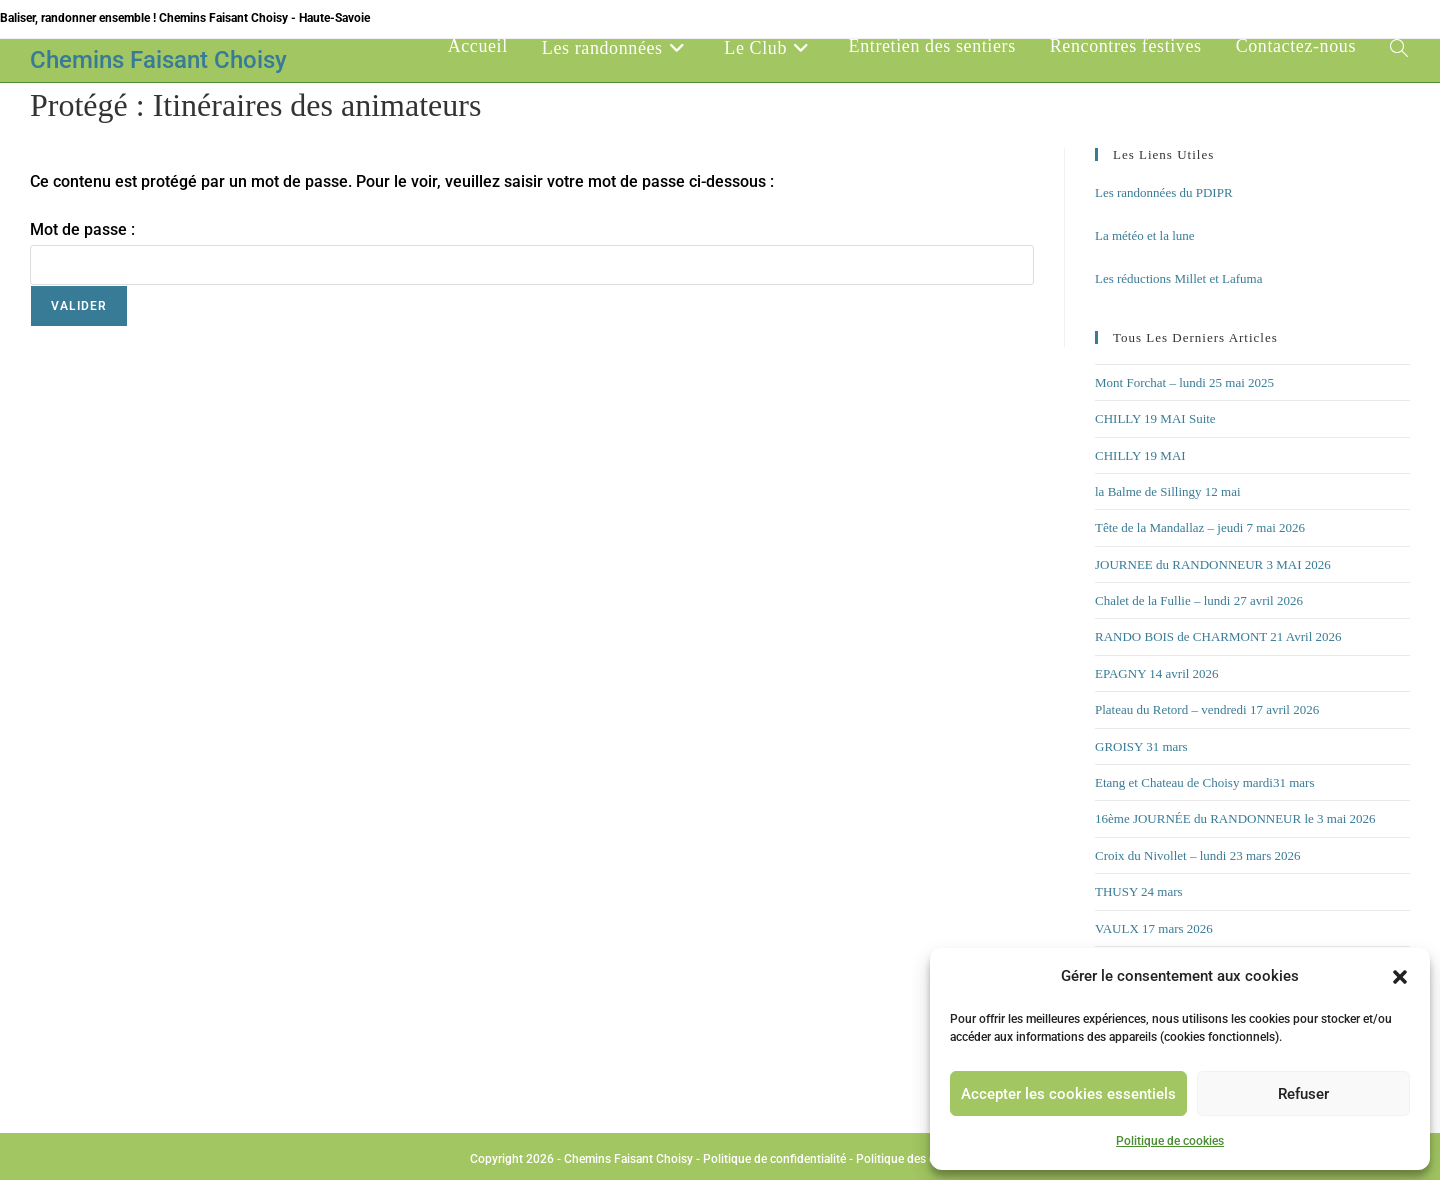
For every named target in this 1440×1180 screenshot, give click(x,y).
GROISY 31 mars (1141, 746)
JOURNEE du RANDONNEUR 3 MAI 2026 (1213, 564)
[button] (1400, 977)
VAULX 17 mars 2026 (1154, 928)
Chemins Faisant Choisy (158, 60)
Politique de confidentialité (774, 1159)
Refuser (1303, 1094)
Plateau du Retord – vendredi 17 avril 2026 (1207, 709)
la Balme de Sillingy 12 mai (1168, 491)
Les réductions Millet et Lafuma (1179, 278)
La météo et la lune (1145, 235)
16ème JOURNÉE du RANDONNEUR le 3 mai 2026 (1235, 818)
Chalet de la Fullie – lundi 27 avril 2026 (1199, 600)
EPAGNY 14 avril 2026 (1157, 673)
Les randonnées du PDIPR (1164, 192)
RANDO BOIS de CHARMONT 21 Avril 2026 (1218, 636)
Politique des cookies (913, 1159)
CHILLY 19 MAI (1140, 455)
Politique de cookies (1170, 1141)
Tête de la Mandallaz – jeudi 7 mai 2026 (1200, 527)
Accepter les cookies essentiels (1068, 1094)
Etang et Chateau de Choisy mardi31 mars (1205, 782)
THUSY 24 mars (1139, 891)
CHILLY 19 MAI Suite (1155, 418)
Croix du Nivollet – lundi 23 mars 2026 (1197, 855)
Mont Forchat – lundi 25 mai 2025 (1184, 382)
